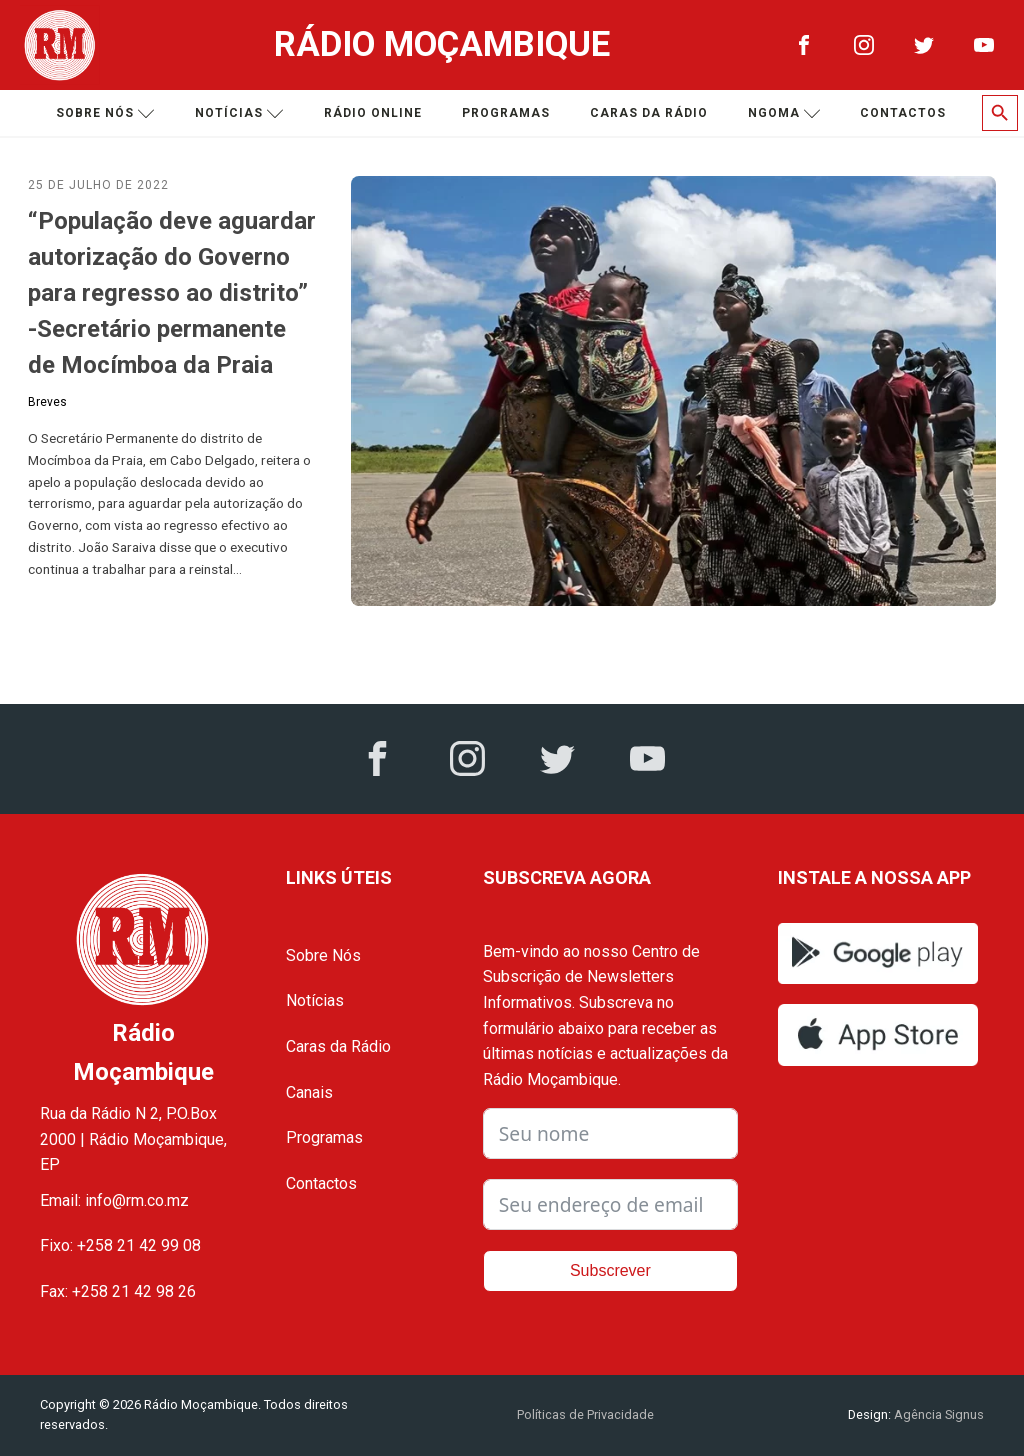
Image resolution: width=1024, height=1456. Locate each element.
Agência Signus (937, 1414)
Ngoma (784, 113)
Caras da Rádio (649, 113)
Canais (309, 1092)
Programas (506, 113)
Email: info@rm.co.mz (114, 1200)
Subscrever (610, 1270)
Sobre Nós (323, 955)
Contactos (903, 113)
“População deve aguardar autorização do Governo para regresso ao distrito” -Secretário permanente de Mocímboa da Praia (172, 293)
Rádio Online (373, 113)
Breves (47, 402)
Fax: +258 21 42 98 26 (118, 1291)
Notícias (239, 113)
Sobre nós (105, 113)
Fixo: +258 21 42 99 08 (120, 1245)
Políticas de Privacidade (585, 1414)
